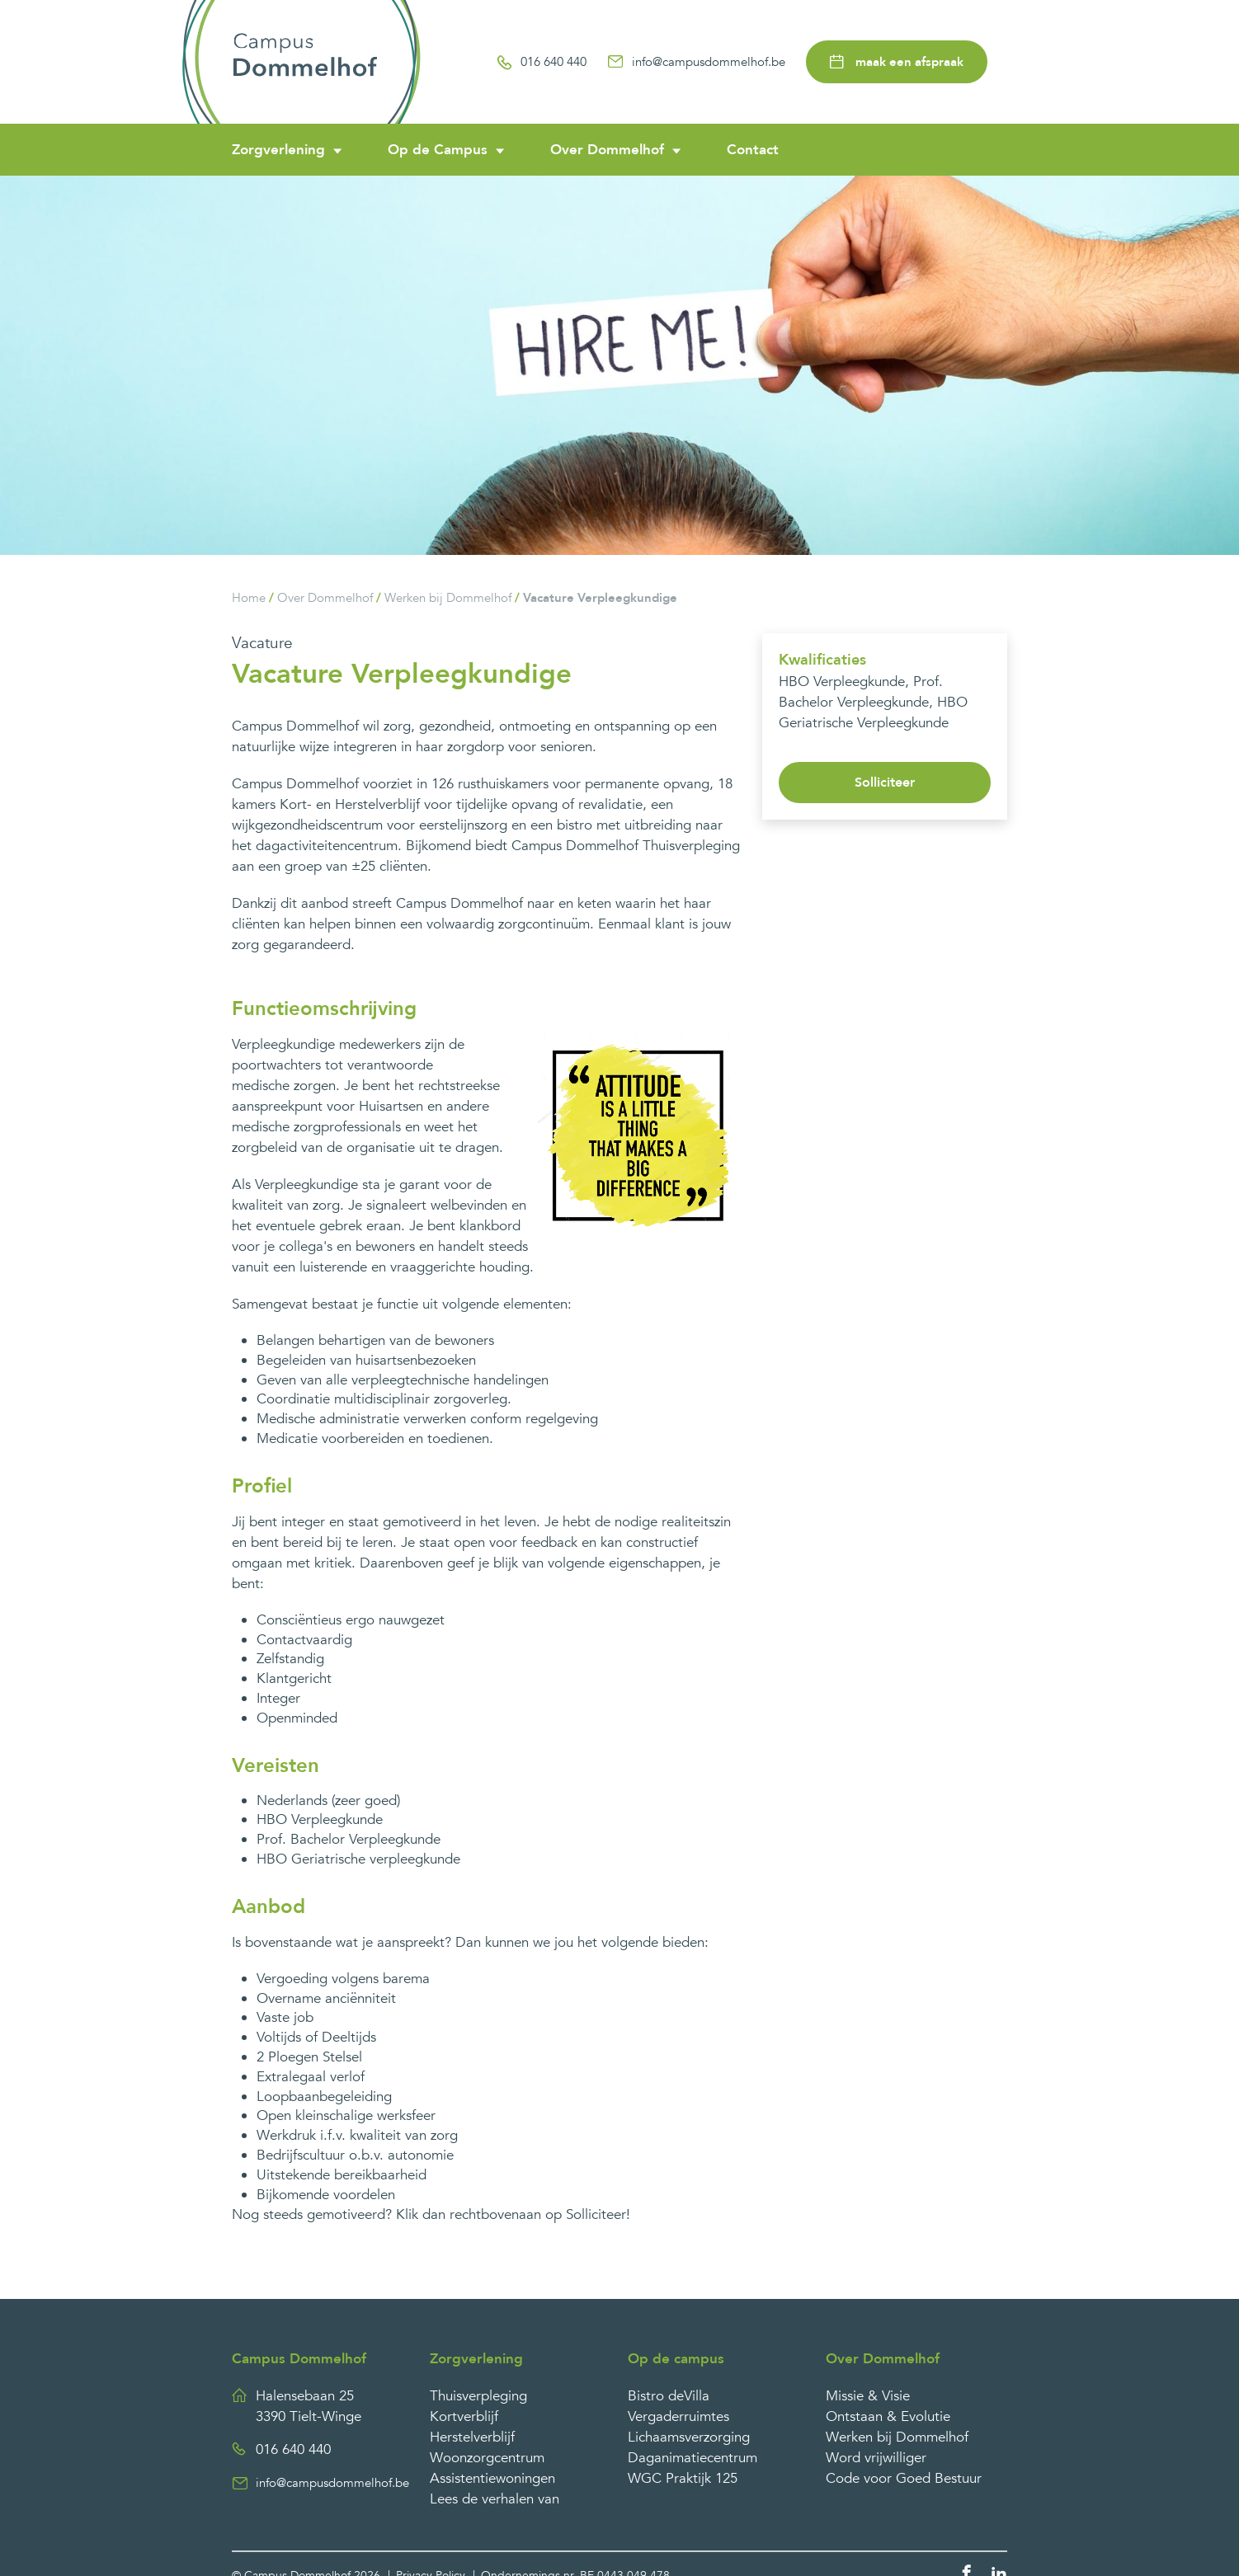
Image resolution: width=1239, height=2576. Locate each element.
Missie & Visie (868, 2395)
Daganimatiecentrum (692, 2457)
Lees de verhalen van (494, 2498)
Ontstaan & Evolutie (888, 2416)
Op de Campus (438, 149)
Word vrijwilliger (876, 2457)
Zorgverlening (278, 149)
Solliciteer (885, 782)
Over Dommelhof (607, 149)
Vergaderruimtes (678, 2416)
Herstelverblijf (472, 2437)
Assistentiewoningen (492, 2478)
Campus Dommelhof (299, 2358)
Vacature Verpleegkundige (600, 598)
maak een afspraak (896, 62)
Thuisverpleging (478, 2395)
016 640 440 (542, 62)
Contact (753, 149)
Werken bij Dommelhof (447, 598)
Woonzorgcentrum (487, 2457)
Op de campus (676, 2358)
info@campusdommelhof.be (696, 62)
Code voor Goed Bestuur (904, 2478)
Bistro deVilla (668, 2395)
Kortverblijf (464, 2416)
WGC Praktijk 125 (682, 2478)
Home (249, 598)
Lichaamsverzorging (689, 2437)
